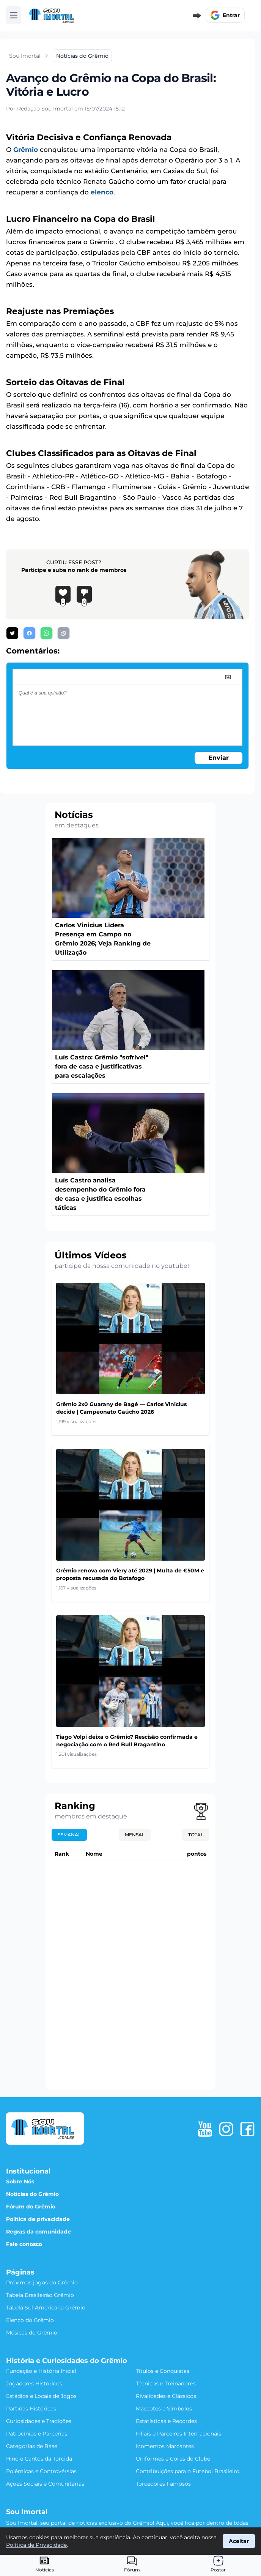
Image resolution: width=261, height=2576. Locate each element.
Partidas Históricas (31, 2408)
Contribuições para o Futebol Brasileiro (187, 2471)
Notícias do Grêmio (32, 2194)
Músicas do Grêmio (31, 2332)
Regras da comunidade (38, 2231)
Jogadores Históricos (34, 2383)
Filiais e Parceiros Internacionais (178, 2433)
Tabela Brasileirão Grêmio (40, 2295)
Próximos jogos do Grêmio (42, 2282)
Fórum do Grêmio (30, 2206)
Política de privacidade (38, 2219)
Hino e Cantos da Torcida (39, 2458)
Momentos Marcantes (165, 2446)
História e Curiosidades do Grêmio (66, 2361)
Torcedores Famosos (163, 2483)
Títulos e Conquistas (162, 2371)
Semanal (69, 1834)
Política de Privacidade (36, 2544)
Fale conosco (24, 2244)
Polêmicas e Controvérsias (41, 2471)
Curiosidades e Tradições (38, 2421)
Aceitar (239, 2541)
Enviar (218, 757)
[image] (228, 677)
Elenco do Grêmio (30, 2320)
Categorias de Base (31, 2446)
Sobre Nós (20, 2181)
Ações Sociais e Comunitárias (45, 2483)
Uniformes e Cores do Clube (173, 2458)
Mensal (135, 1834)
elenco (102, 192)
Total (195, 1834)
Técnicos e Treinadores (166, 2383)
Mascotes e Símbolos (164, 2408)
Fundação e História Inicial (41, 2371)
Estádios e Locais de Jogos (41, 2396)
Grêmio (25, 149)
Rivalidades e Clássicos (166, 2396)
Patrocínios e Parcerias (36, 2433)
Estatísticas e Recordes (166, 2421)
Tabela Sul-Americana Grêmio (45, 2307)
